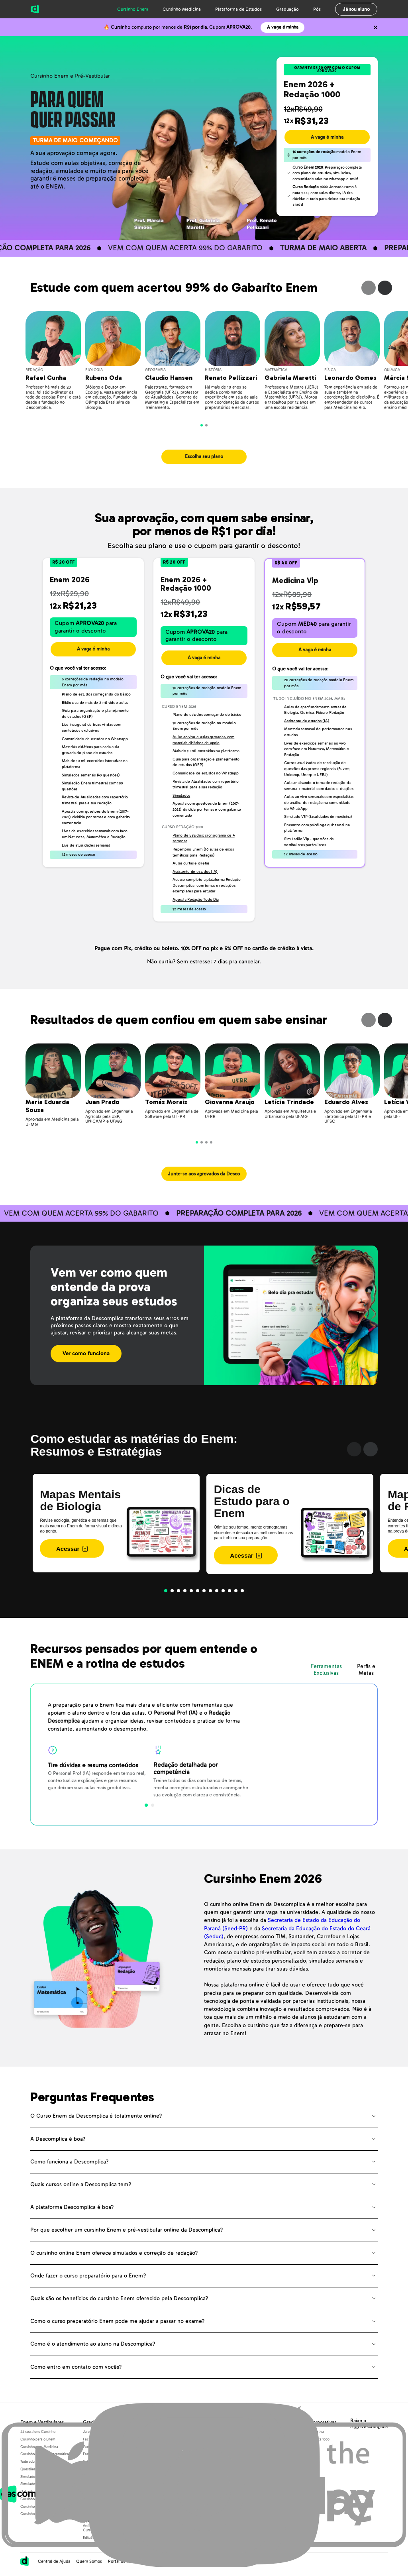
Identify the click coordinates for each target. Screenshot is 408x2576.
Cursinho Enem (132, 9)
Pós (317, 9)
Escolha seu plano (204, 457)
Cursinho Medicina (182, 9)
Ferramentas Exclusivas (326, 1669)
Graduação (287, 9)
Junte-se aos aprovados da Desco (204, 1174)
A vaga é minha (282, 27)
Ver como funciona (86, 1353)
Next (385, 288)
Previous (368, 288)
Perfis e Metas (366, 1669)
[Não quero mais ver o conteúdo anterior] (375, 27)
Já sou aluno (356, 9)
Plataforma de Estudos (238, 9)
